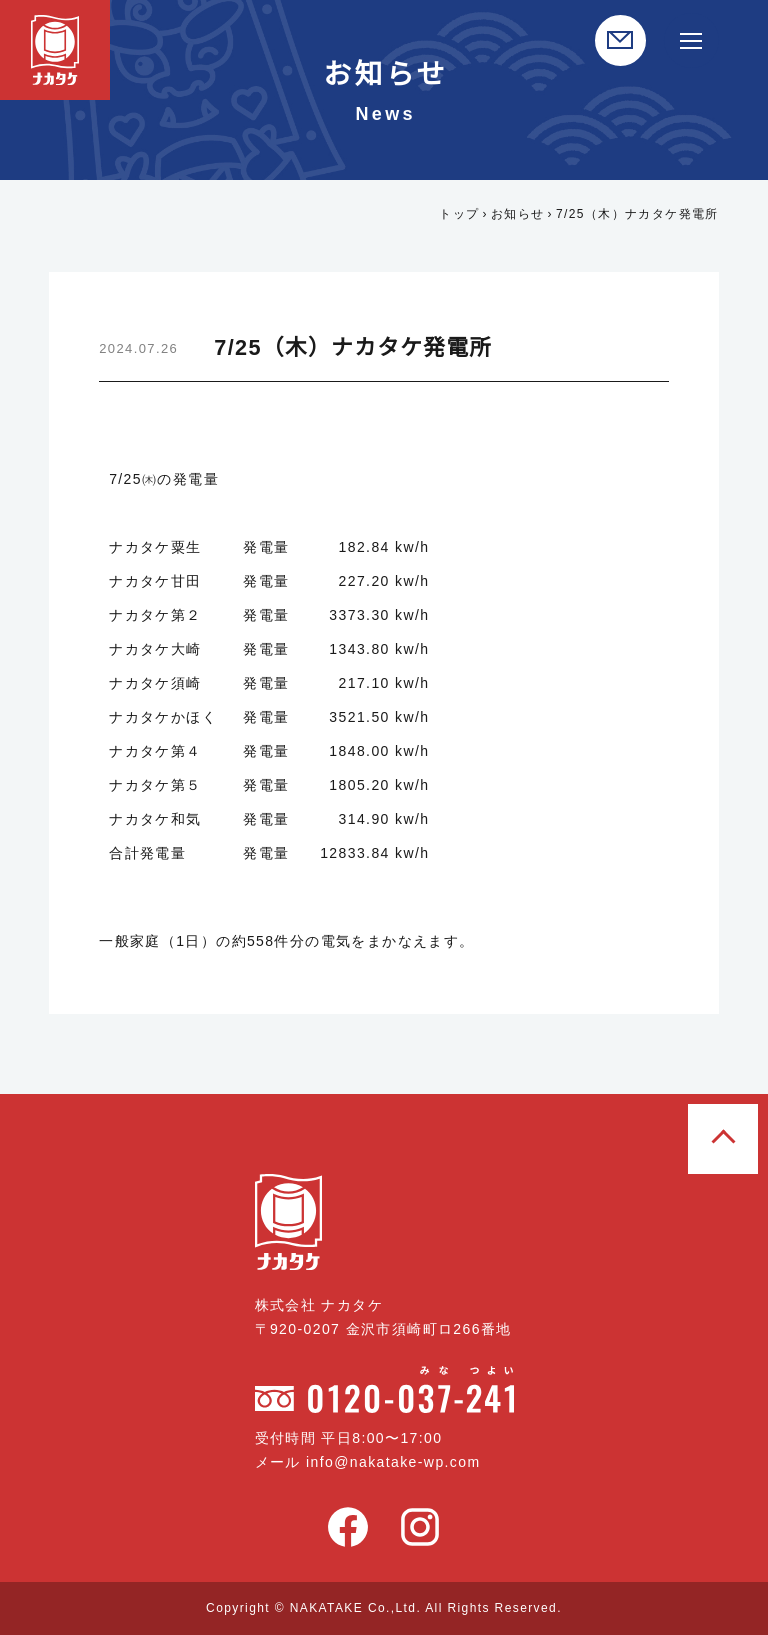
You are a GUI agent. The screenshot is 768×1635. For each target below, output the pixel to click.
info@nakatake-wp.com (400, 1462)
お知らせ (515, 213)
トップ (457, 213)
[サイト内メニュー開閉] (691, 40)
